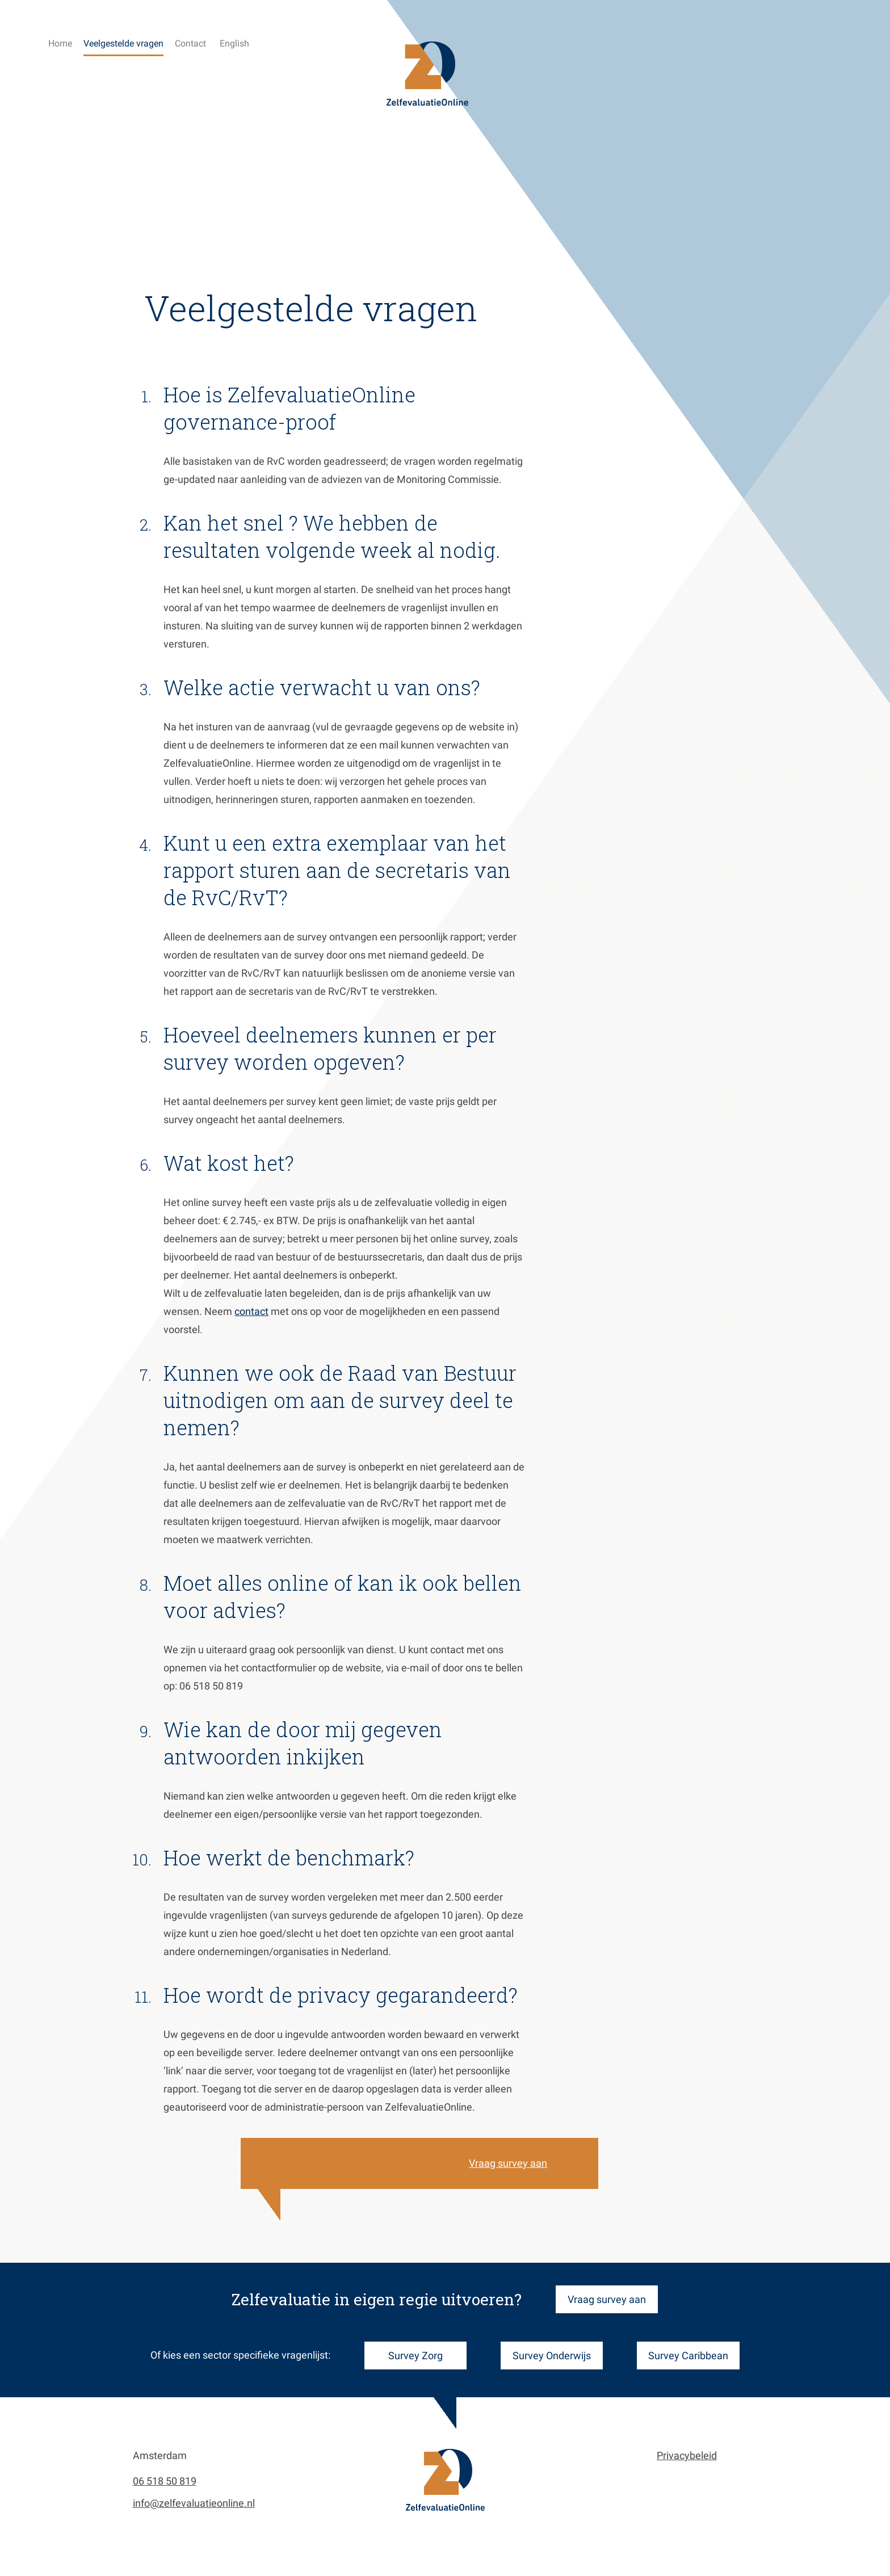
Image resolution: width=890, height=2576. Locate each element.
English (234, 43)
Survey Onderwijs (552, 2355)
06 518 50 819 (164, 2481)
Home (60, 43)
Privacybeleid (687, 2455)
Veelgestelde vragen (123, 43)
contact (292, 1311)
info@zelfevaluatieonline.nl (194, 2503)
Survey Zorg (415, 2355)
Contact (190, 43)
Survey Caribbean (688, 2355)
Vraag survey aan (548, 2163)
